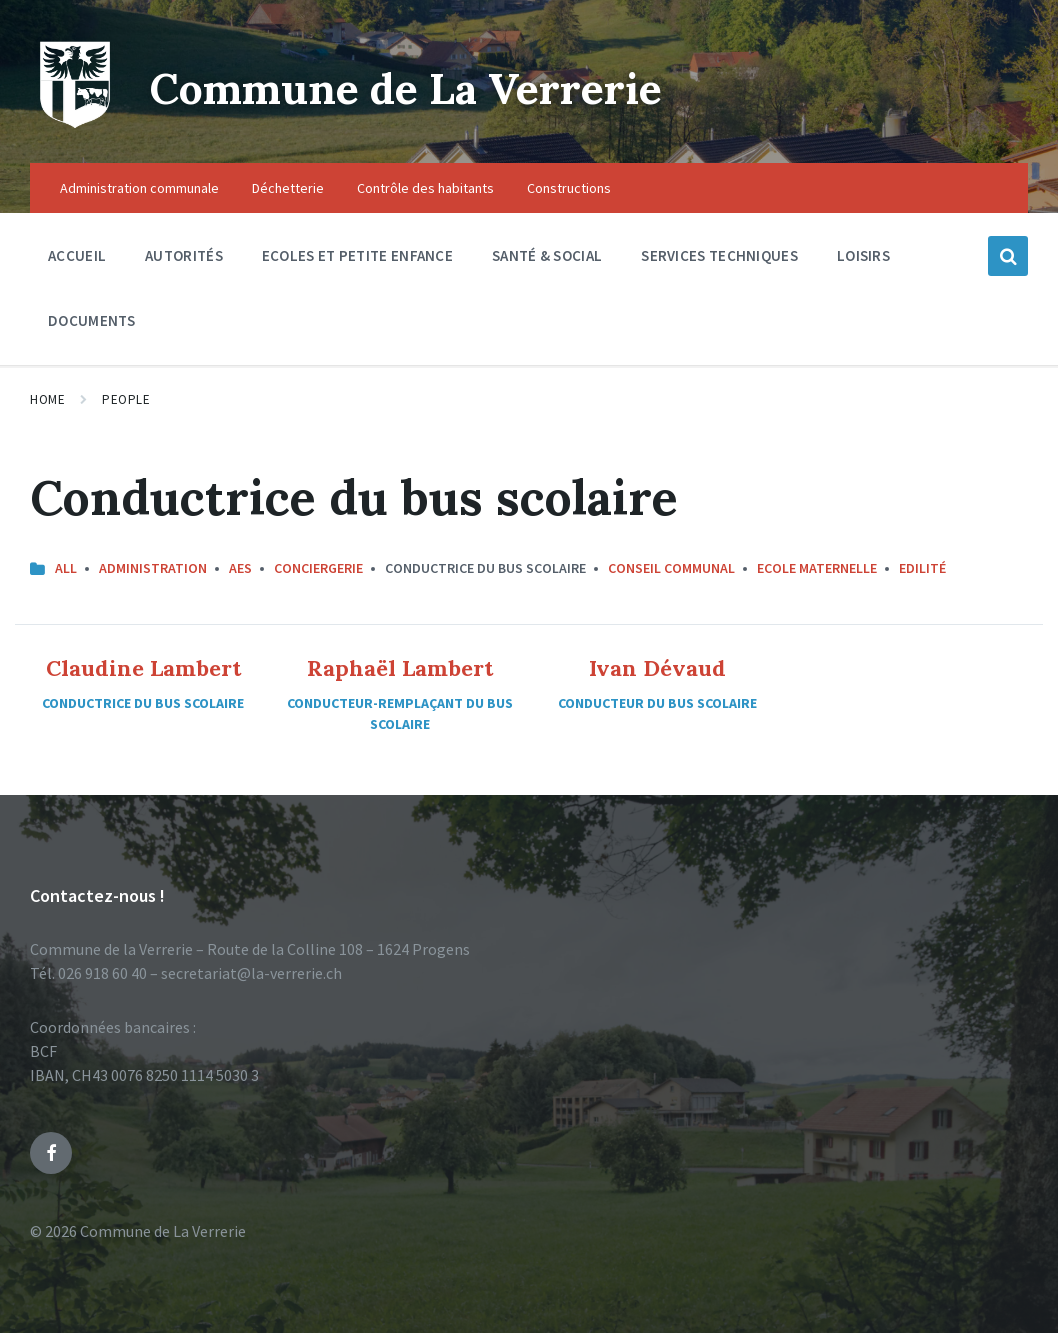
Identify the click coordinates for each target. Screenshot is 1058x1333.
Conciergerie (318, 568)
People (126, 399)
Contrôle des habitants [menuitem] (425, 188)
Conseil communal (671, 568)
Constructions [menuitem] (569, 188)
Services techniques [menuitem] (719, 255)
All (66, 568)
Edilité (922, 568)
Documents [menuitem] (92, 320)
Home (47, 399)
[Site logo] (75, 124)
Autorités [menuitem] (184, 255)
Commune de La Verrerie (441, 86)
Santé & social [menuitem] (547, 255)
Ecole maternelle (817, 568)
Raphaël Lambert (400, 668)
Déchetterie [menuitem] (288, 188)
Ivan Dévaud (657, 668)
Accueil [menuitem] (77, 255)
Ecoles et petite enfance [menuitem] (357, 255)
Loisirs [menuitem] (863, 255)
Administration (153, 568)
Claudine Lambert (143, 668)
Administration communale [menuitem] (139, 188)
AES (240, 568)
